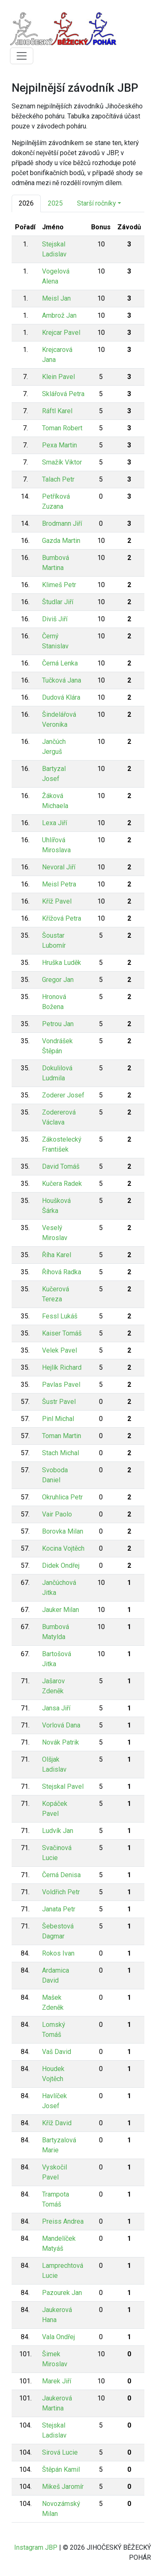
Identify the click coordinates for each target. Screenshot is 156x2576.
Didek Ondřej (60, 1565)
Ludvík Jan (57, 1831)
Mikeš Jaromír (63, 2487)
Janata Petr (58, 1909)
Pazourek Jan (62, 2293)
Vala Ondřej (58, 2337)
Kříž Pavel (57, 901)
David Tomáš (60, 1166)
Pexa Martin (59, 445)
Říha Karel (56, 1255)
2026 (26, 203)
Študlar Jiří (57, 602)
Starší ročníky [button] (96, 203)
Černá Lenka (60, 663)
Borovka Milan (62, 1531)
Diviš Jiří (54, 619)
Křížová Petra (61, 918)
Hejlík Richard (62, 1367)
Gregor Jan (58, 980)
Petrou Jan (58, 1024)
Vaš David (56, 2052)
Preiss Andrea (63, 2221)
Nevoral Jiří (58, 867)
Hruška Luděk (61, 963)
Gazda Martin (61, 541)
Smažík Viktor (62, 462)
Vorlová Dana (61, 1725)
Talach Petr (58, 479)
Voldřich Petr (61, 1892)
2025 (55, 203)
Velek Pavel (59, 1350)
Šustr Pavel (59, 1402)
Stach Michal (60, 1453)
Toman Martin (61, 1436)
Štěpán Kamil (61, 2469)
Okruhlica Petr (62, 1497)
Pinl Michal (58, 1419)
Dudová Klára (61, 697)
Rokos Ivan (58, 1953)
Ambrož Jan (59, 315)
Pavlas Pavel (61, 1384)
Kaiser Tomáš (62, 1333)
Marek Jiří (56, 2381)
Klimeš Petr (59, 585)
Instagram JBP (35, 2547)
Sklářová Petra (63, 394)
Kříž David (57, 2123)
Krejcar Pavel (61, 332)
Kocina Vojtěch (63, 1548)
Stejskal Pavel (63, 1786)
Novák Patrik (60, 1742)
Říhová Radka (61, 1272)
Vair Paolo (57, 1514)
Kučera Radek (62, 1184)
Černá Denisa (61, 1875)
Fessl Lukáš (59, 1316)
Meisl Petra (59, 884)
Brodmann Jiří (62, 523)
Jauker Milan (60, 1610)
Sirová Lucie (60, 2452)
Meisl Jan (56, 298)
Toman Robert (62, 428)
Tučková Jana (61, 680)
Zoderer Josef (63, 1095)
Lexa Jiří (54, 823)
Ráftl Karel (57, 411)
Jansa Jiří (56, 1708)
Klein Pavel (58, 377)
